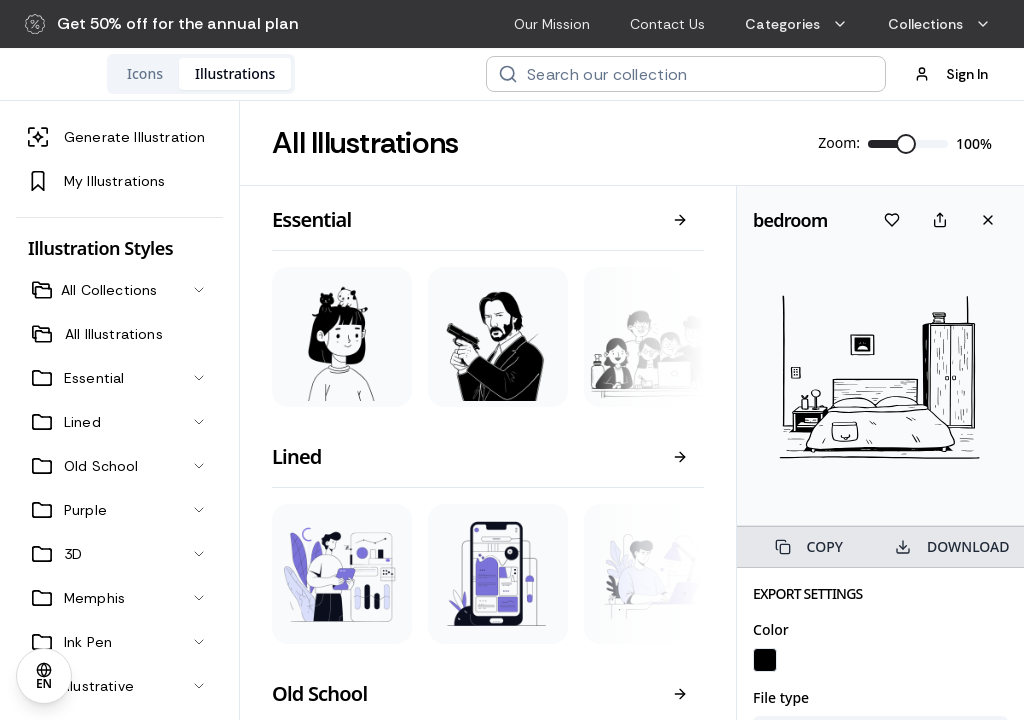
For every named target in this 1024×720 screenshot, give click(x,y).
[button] (162, 24)
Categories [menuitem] (796, 24)
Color (771, 629)
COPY (809, 546)
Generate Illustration (116, 137)
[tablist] (331, 74)
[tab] (275, 74)
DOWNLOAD (952, 546)
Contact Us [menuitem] (667, 24)
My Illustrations (97, 181)
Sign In (951, 74)
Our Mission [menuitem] (552, 24)
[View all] (680, 220)
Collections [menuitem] (939, 24)
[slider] (906, 144)
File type (781, 697)
